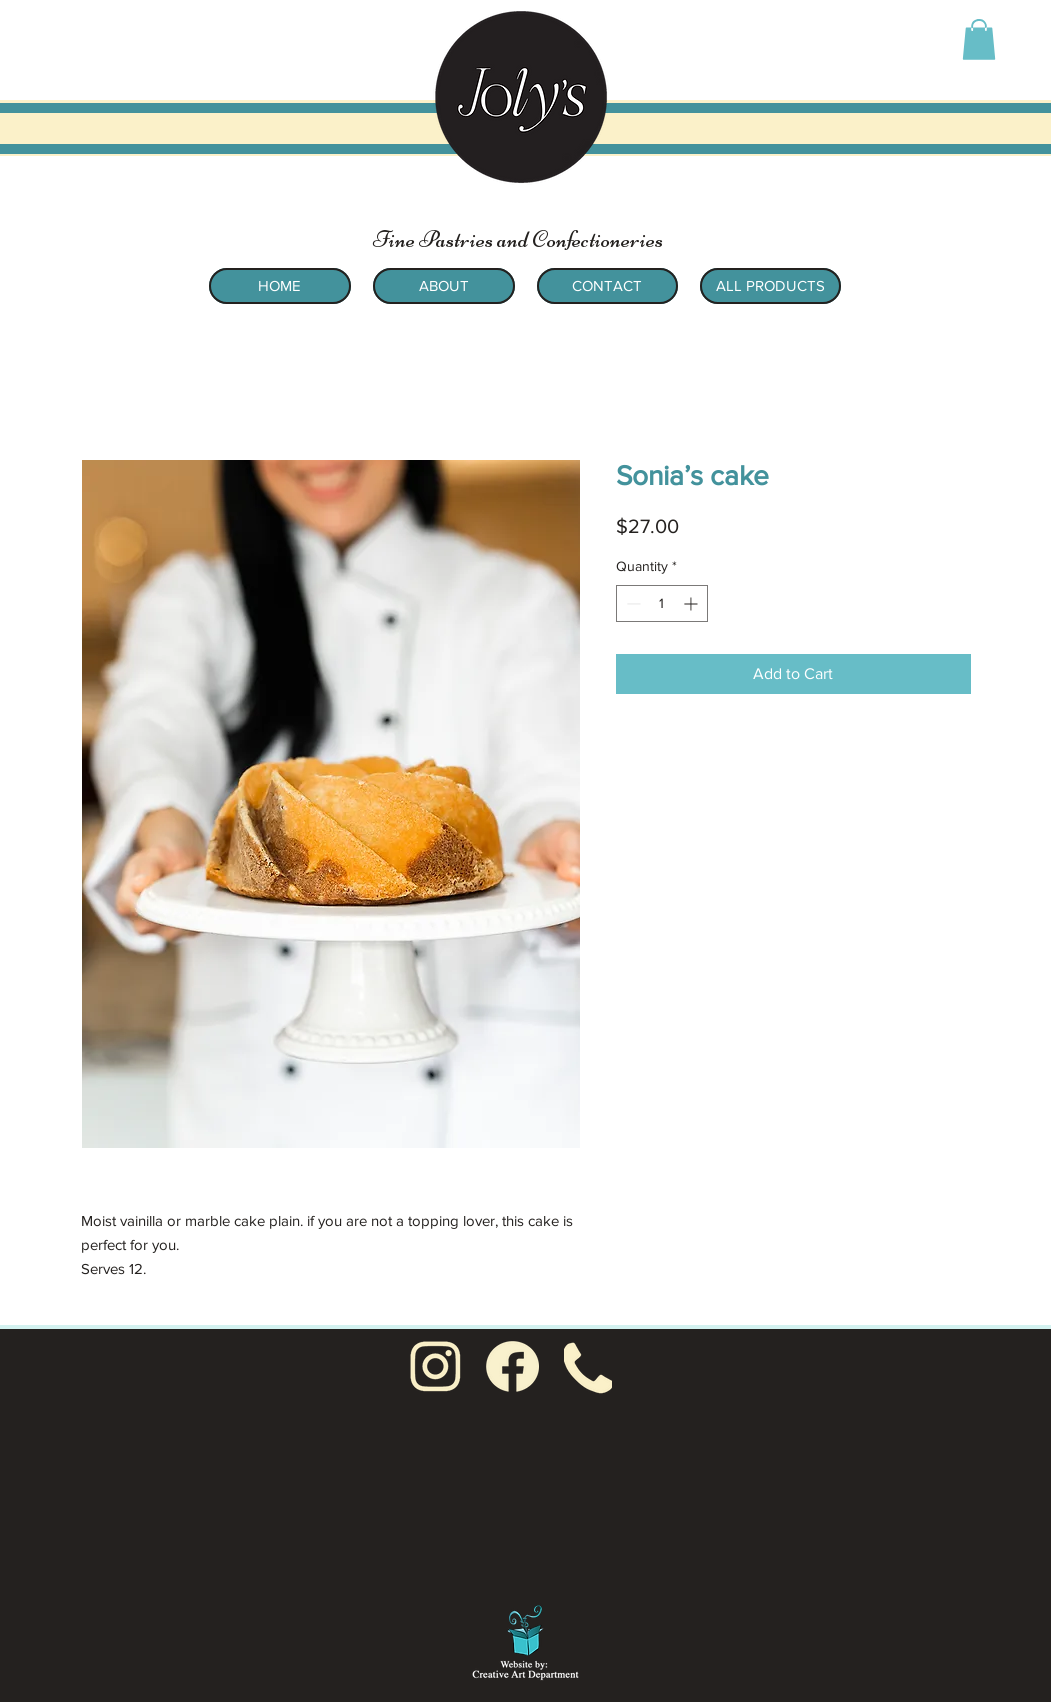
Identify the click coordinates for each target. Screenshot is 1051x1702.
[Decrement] (631, 603)
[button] (979, 39)
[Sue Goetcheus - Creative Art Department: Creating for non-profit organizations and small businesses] (526, 1639)
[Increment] (692, 603)
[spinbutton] (662, 603)
